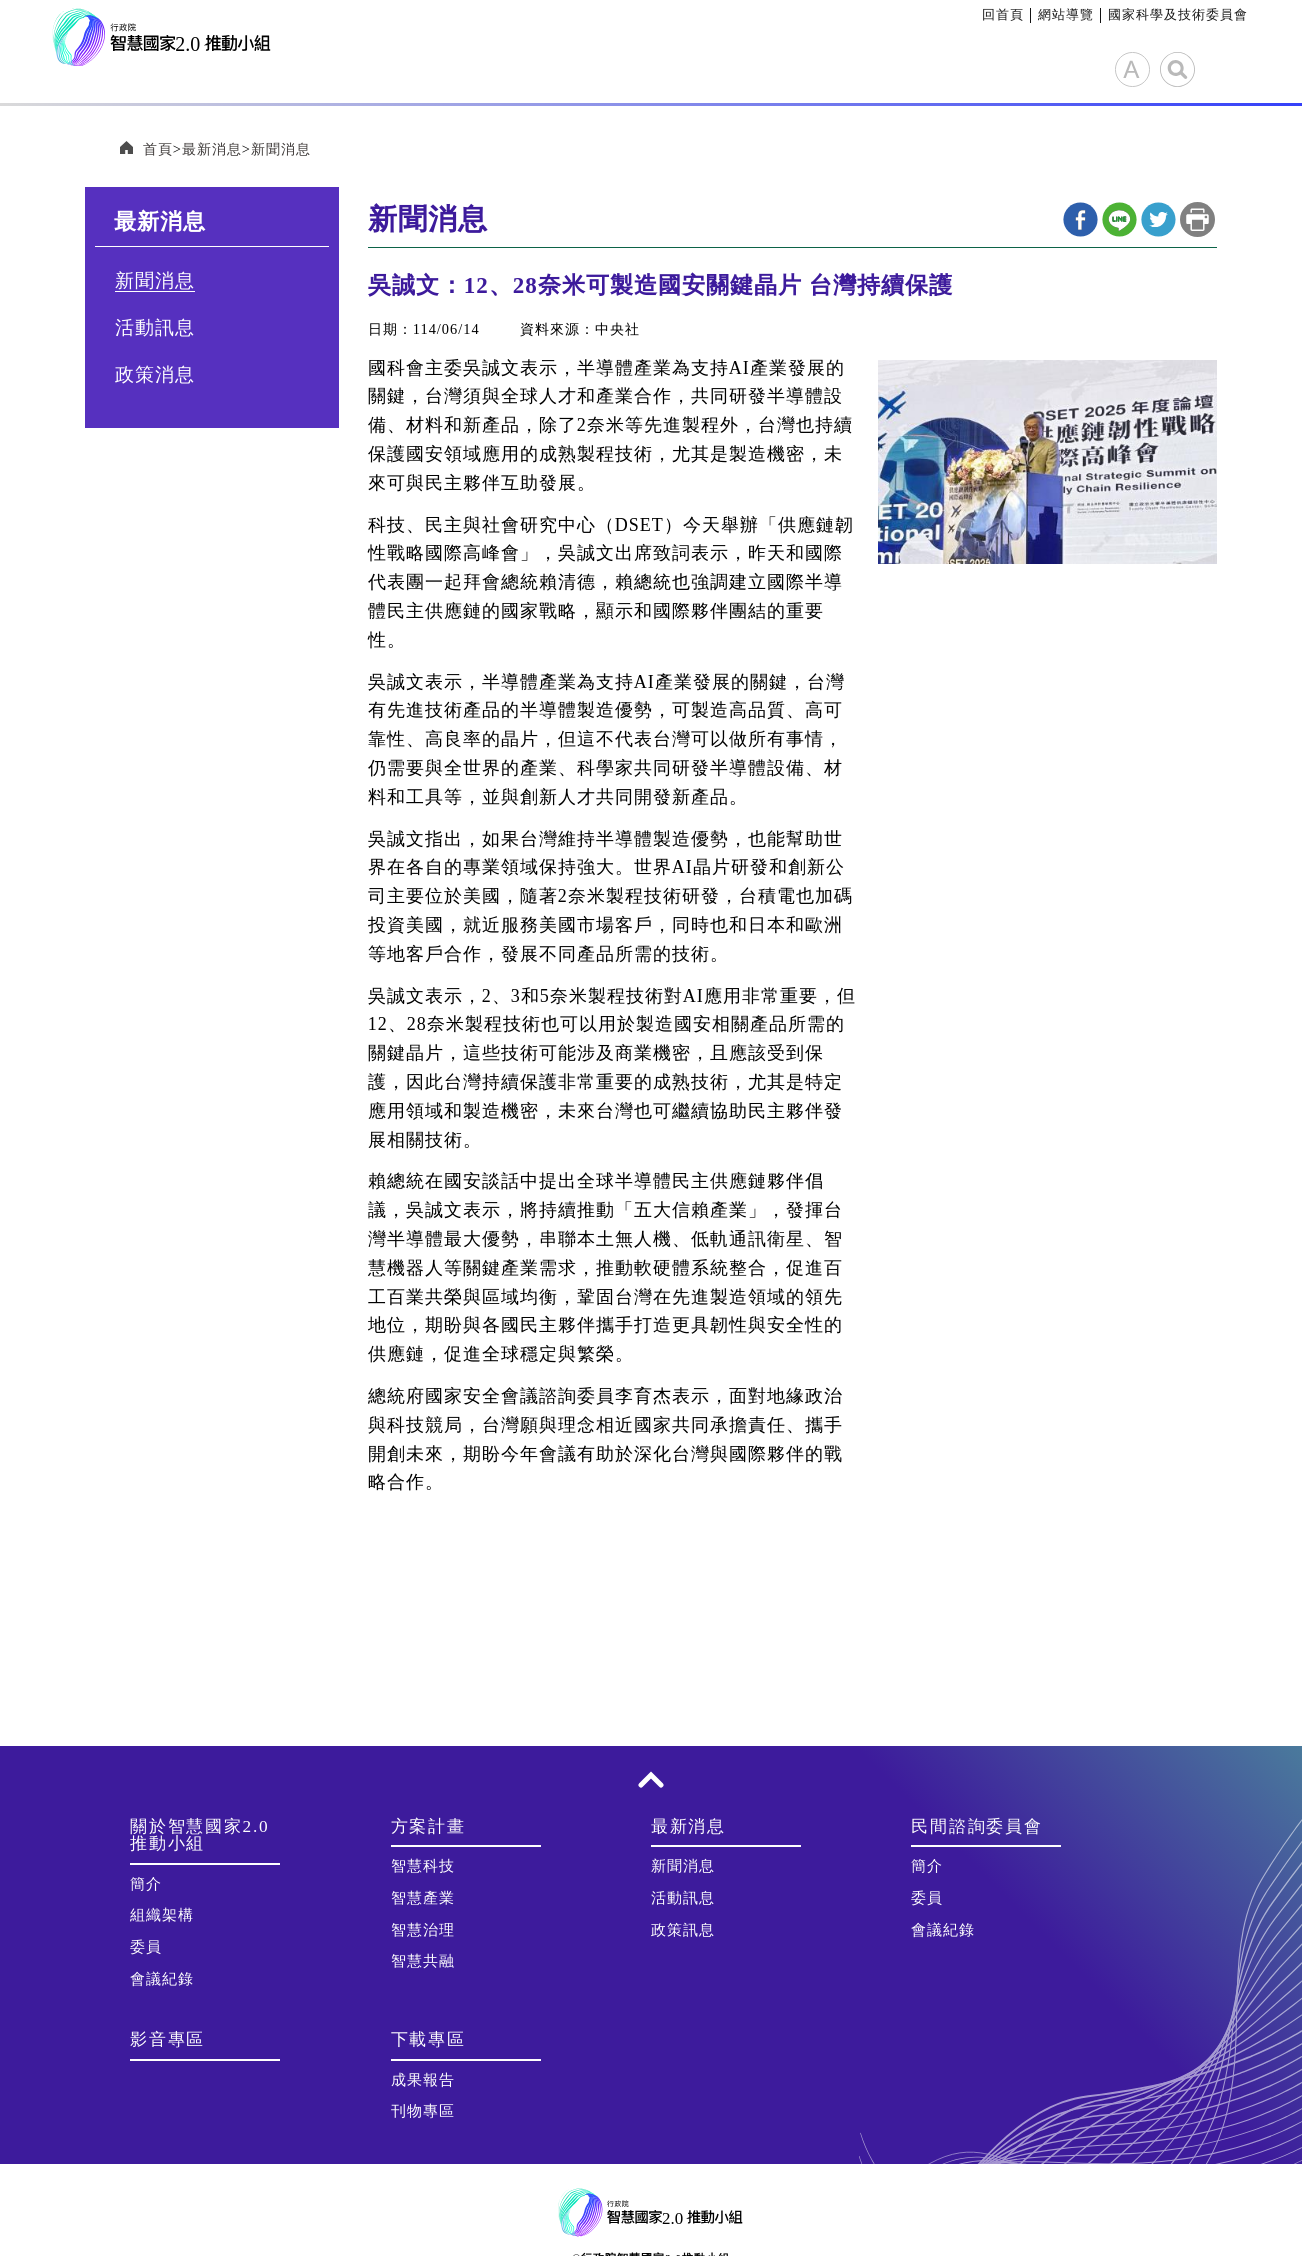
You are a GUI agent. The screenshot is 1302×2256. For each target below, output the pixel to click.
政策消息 (155, 375)
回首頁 (1003, 14)
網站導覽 (1066, 14)
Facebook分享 (1080, 220)
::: (975, 14)
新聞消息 (281, 150)
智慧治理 (423, 1931)
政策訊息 (683, 1931)
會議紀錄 (162, 1980)
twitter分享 (1158, 220)
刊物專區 (423, 2112)
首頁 (158, 150)
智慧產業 (423, 1899)
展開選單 (1228, 67)
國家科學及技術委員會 (1178, 14)
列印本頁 (1197, 220)
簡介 (146, 1885)
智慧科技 (423, 1867)
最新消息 (212, 150)
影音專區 (167, 2041)
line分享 (1119, 220)
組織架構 (162, 1916)
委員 (146, 1948)
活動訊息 (155, 328)
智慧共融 (423, 1962)
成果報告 (423, 2081)
